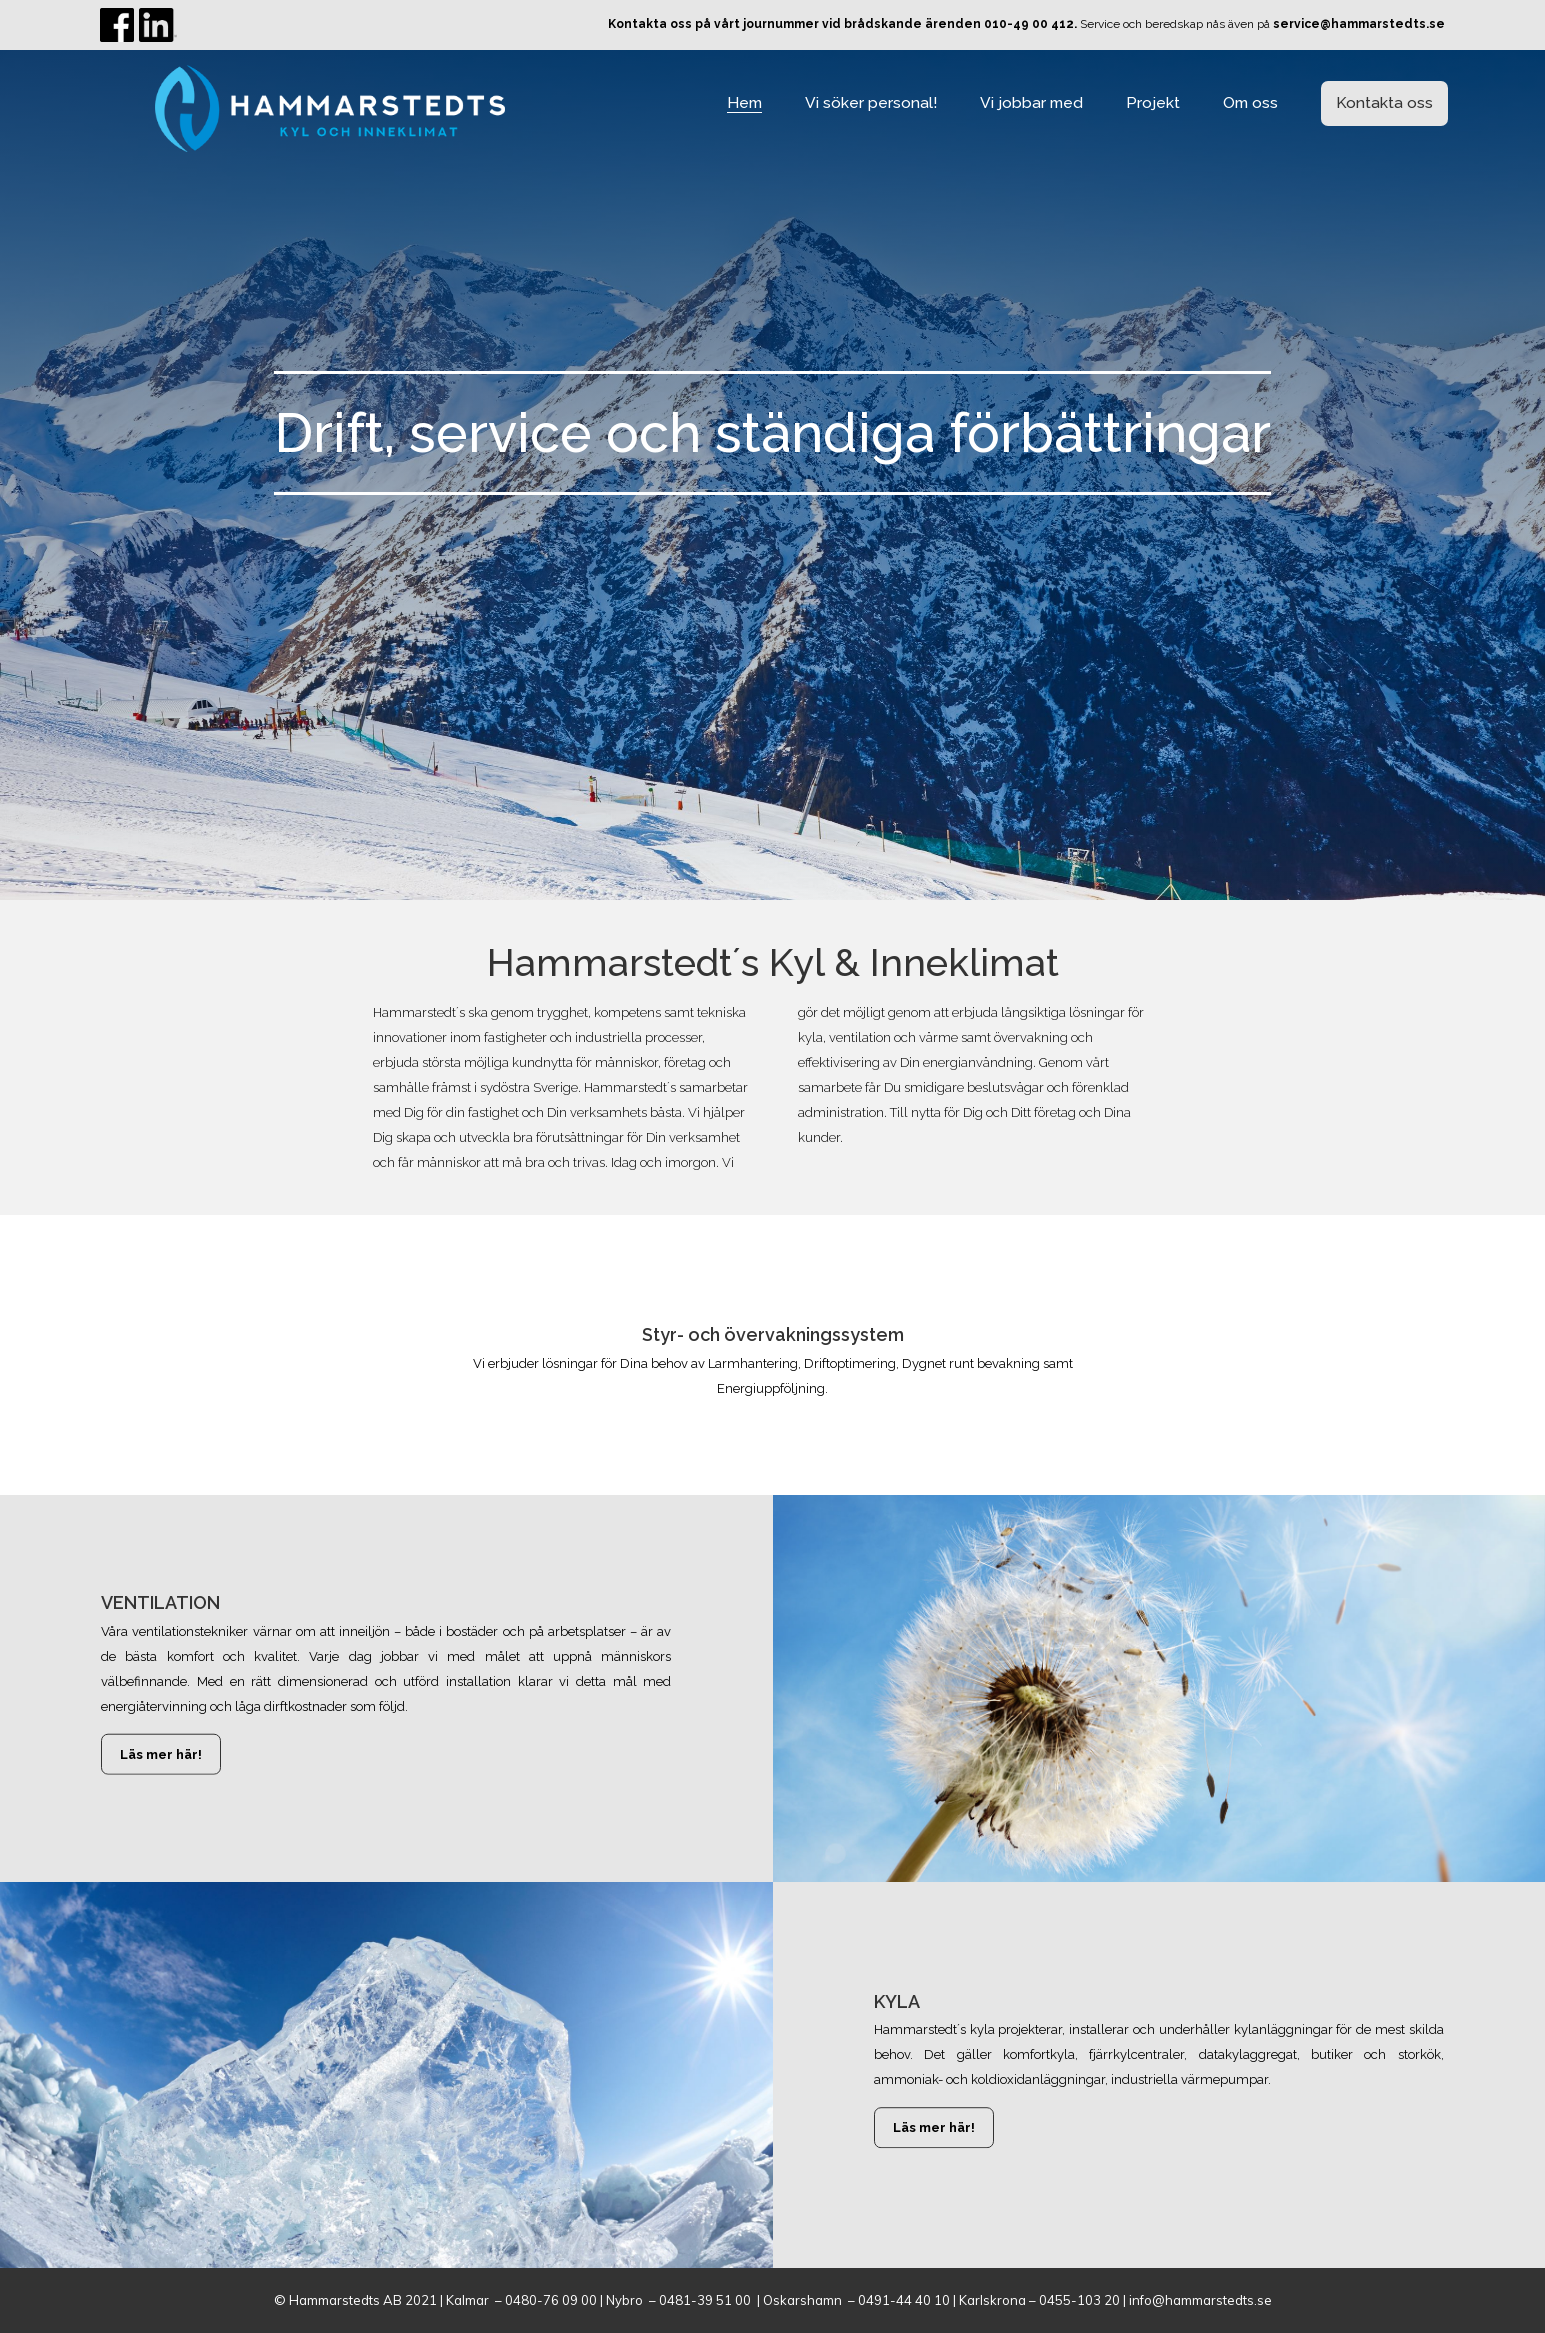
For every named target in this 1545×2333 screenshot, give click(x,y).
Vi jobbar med (1031, 102)
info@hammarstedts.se (1200, 2300)
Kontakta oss (1384, 102)
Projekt (1153, 102)
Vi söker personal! (871, 102)
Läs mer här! (161, 1754)
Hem (744, 102)
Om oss (1250, 102)
